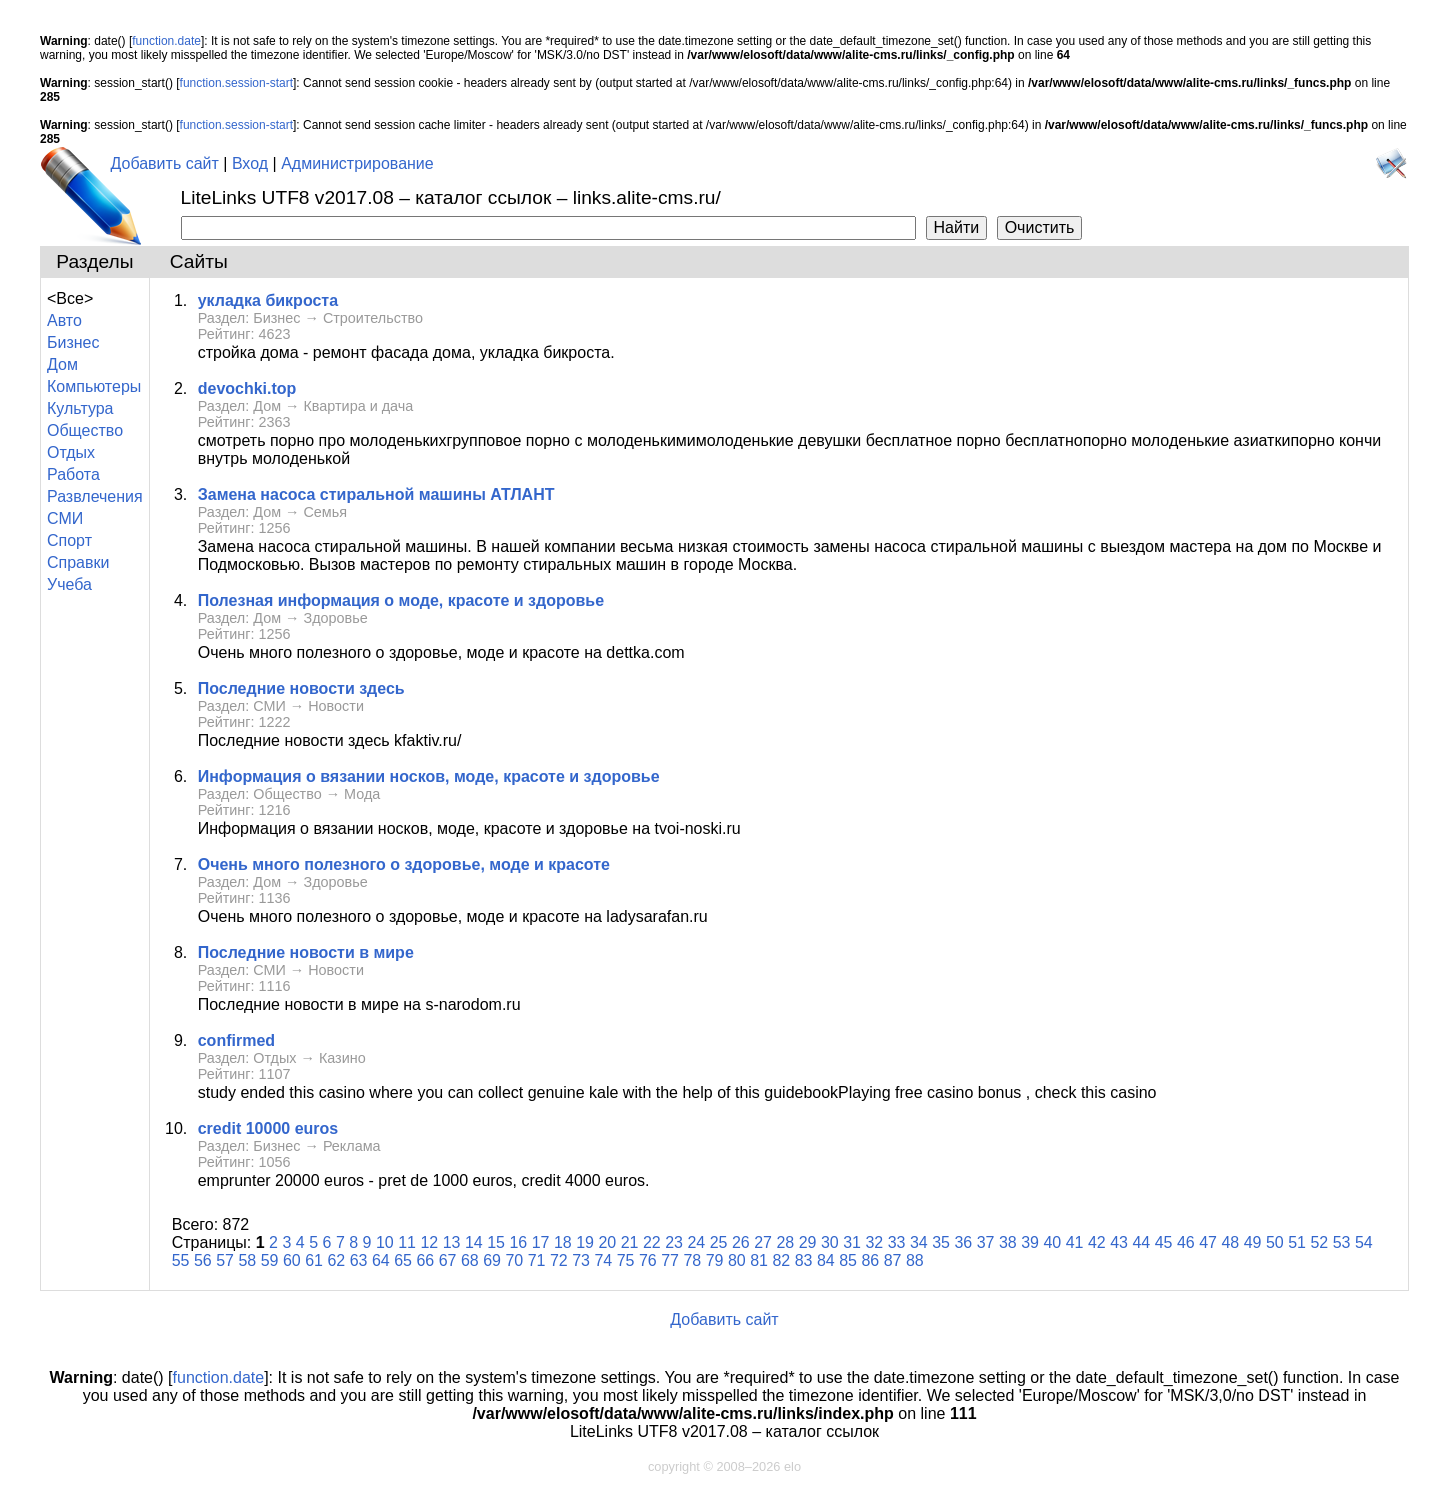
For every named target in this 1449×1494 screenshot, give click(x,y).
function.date (166, 41)
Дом (62, 364)
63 (359, 1260)
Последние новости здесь (301, 688)
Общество (85, 430)
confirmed (236, 1040)
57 (225, 1260)
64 (381, 1260)
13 (452, 1242)
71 (537, 1260)
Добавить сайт (165, 163)
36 (963, 1242)
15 (496, 1242)
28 (785, 1242)
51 (1297, 1242)
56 (203, 1260)
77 (670, 1260)
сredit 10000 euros (268, 1128)
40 (1052, 1242)
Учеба (69, 584)
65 (403, 1260)
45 (1164, 1242)
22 (652, 1242)
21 (630, 1242)
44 (1141, 1242)
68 (470, 1260)
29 (808, 1242)
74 (603, 1260)
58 (247, 1260)
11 (407, 1242)
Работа (73, 474)
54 (1364, 1242)
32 (874, 1242)
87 (893, 1260)
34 (919, 1242)
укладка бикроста (268, 300)
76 (648, 1260)
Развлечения (95, 496)
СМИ (65, 518)
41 (1075, 1242)
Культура (80, 408)
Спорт (69, 540)
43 (1119, 1242)
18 (563, 1242)
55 (181, 1260)
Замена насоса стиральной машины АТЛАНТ (376, 494)
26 (741, 1242)
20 (607, 1242)
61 (314, 1260)
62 (336, 1260)
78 (692, 1260)
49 (1253, 1242)
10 (385, 1242)
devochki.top (247, 388)
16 (518, 1242)
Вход (250, 163)
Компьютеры (94, 386)
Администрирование (357, 163)
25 (719, 1242)
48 (1230, 1242)
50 (1275, 1242)
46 (1186, 1242)
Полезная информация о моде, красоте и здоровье (401, 600)
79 (715, 1260)
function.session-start (236, 83)
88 (915, 1260)
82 (781, 1260)
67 (448, 1260)
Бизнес (73, 342)
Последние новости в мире (306, 952)
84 (826, 1260)
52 (1319, 1242)
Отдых (71, 452)
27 (763, 1242)
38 (1008, 1242)
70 (514, 1260)
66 (425, 1260)
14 (474, 1242)
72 (559, 1260)
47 (1208, 1242)
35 (941, 1242)
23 (674, 1242)
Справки (78, 562)
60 (292, 1260)
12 (429, 1242)
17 (541, 1242)
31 (852, 1242)
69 (492, 1260)
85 (848, 1260)
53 (1342, 1242)
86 (870, 1260)
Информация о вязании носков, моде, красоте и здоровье (429, 776)
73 (581, 1260)
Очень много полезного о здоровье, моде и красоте (404, 864)
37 (986, 1242)
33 (897, 1242)
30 (830, 1242)
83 (804, 1260)
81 (759, 1260)
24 (696, 1242)
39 (1030, 1242)
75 (626, 1260)
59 (270, 1260)
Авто (64, 320)
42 (1097, 1242)
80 (737, 1260)
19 (585, 1242)
